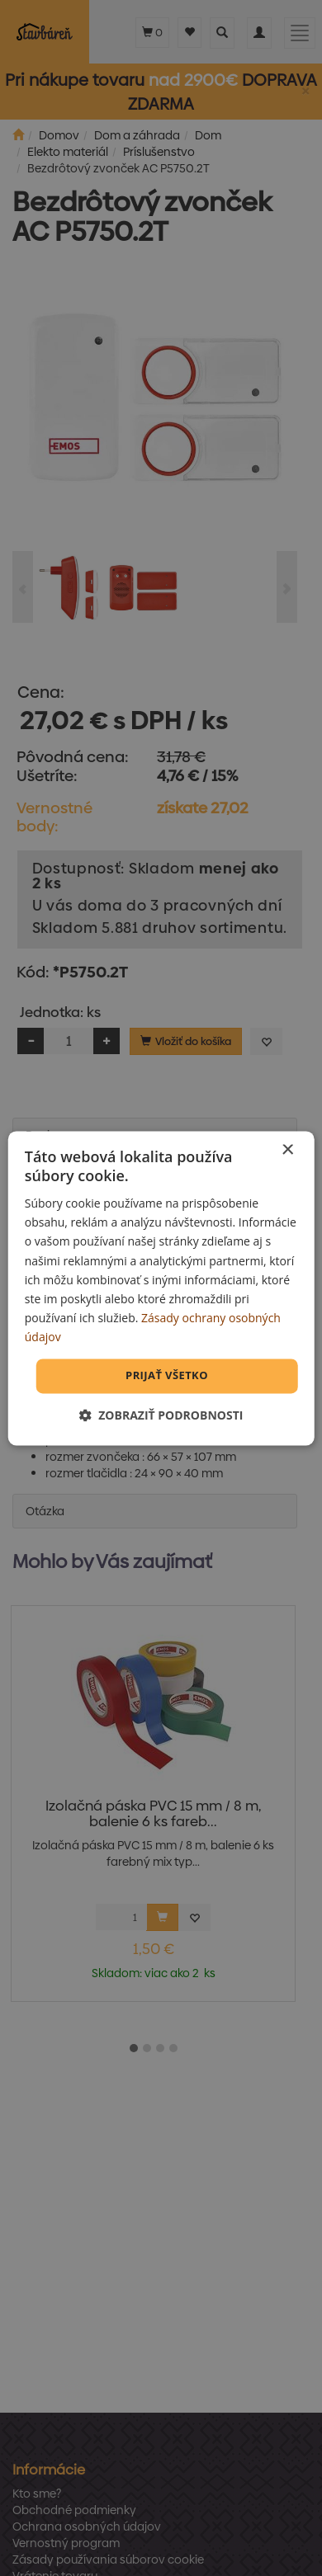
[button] (161, 1415)
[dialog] (161, 1288)
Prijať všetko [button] (166, 1375)
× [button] (287, 1150)
